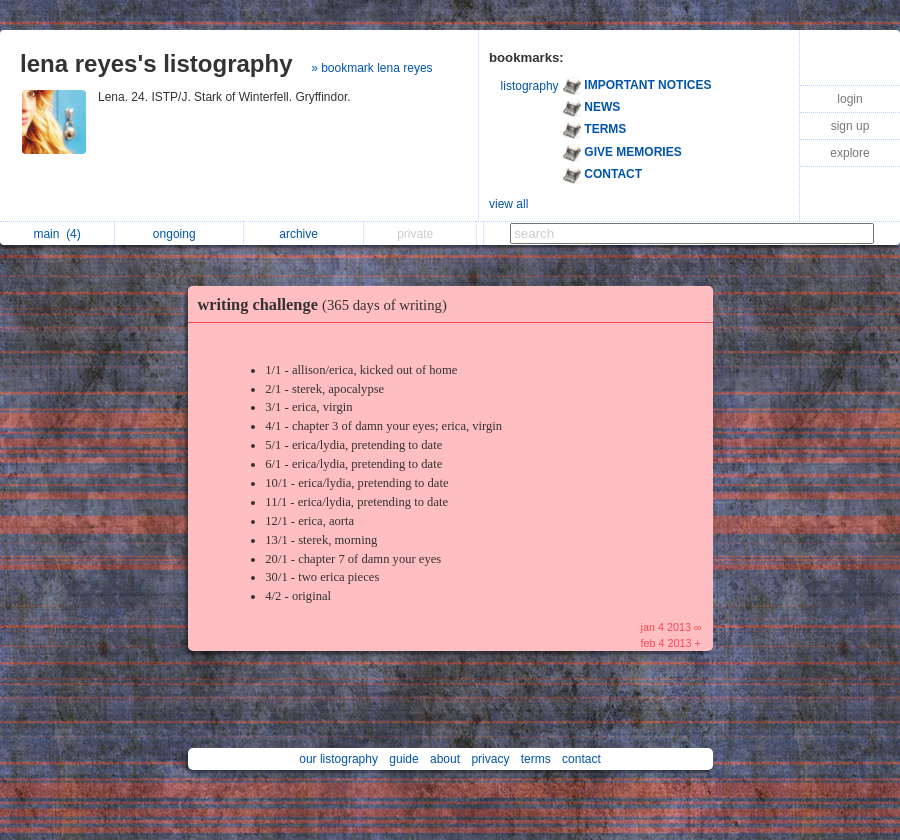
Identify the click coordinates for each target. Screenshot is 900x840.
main (56, 234)
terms (536, 759)
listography (530, 86)
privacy (490, 759)
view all (508, 204)
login (849, 99)
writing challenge (327, 304)
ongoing (179, 234)
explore (849, 153)
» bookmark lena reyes (371, 68)
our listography (338, 759)
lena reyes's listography (156, 63)
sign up (850, 126)
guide (403, 759)
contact (581, 759)
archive (303, 234)
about (445, 759)
